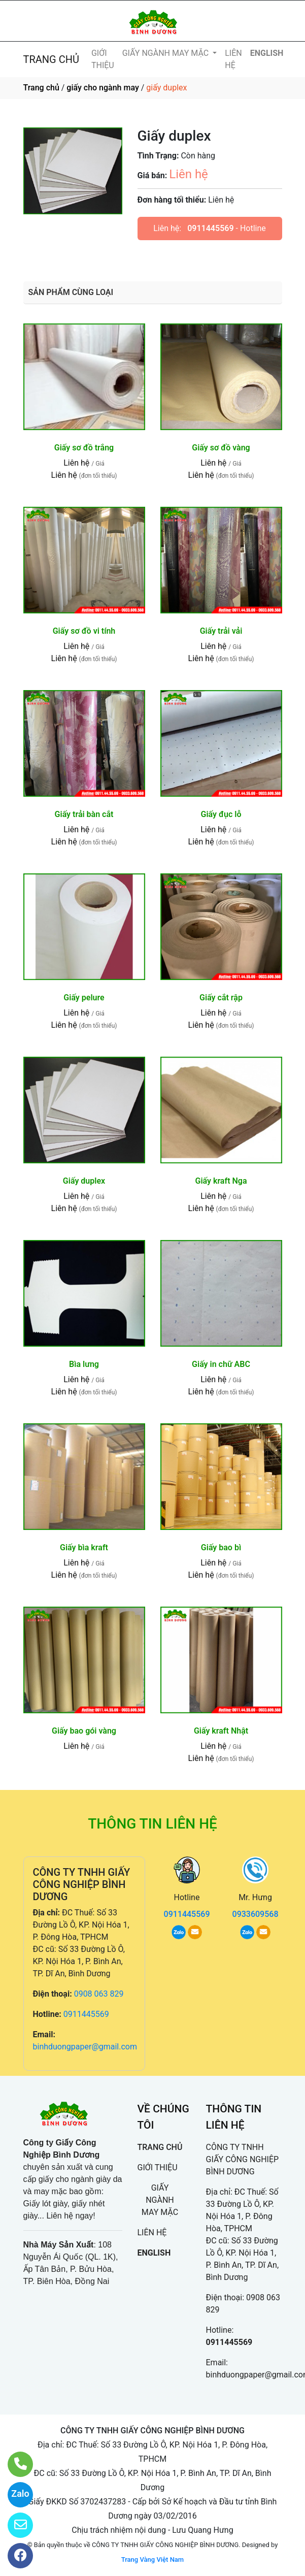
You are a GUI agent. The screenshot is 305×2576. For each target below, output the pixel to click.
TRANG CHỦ (51, 59)
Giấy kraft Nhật (221, 1731)
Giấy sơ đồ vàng (221, 447)
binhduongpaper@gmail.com (85, 2046)
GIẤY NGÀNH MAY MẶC (166, 53)
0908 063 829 (99, 1994)
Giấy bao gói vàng (84, 1731)
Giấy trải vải (221, 631)
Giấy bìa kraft (84, 1547)
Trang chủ (41, 87)
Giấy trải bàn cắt (84, 814)
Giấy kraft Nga (221, 1181)
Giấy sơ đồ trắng (84, 447)
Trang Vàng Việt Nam (152, 2559)
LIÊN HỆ (233, 59)
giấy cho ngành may (102, 87)
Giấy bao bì (221, 1547)
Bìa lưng (84, 1364)
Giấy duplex (84, 1181)
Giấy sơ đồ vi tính (84, 631)
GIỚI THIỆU (102, 59)
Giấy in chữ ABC (221, 1364)
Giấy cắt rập (221, 997)
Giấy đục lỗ (221, 814)
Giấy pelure (83, 997)
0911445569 (210, 228)
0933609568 (255, 1914)
